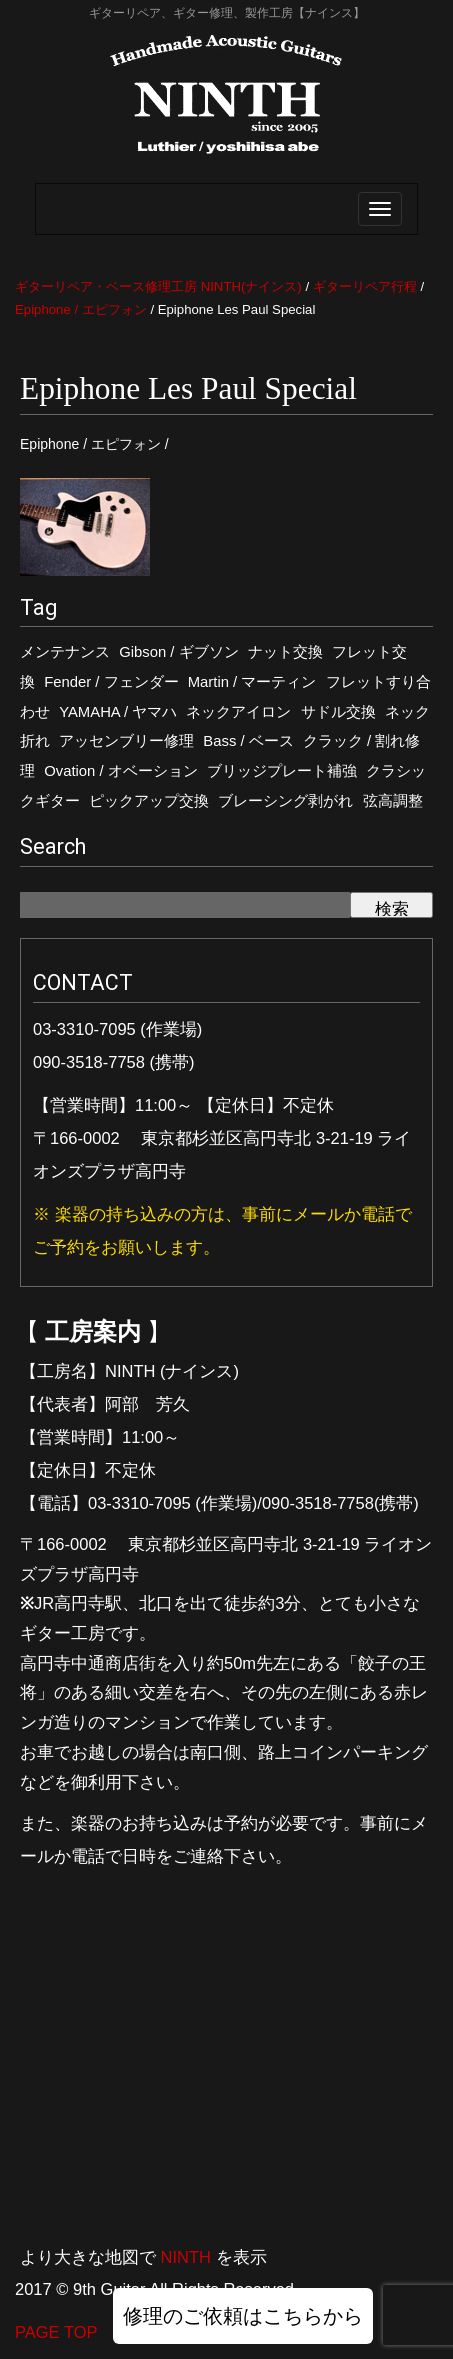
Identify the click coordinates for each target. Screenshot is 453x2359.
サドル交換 (338, 712)
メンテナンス (65, 652)
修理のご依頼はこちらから (243, 2316)
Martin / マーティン (252, 682)
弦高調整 (393, 801)
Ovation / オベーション (121, 771)
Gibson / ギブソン (178, 652)
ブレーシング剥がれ (285, 801)
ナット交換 (285, 652)
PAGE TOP (56, 2332)
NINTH (186, 2257)
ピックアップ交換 (149, 801)
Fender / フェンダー (111, 682)
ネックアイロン (238, 712)
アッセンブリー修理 (126, 741)
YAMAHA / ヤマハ (118, 712)
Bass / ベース (248, 741)
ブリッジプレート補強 (282, 771)
